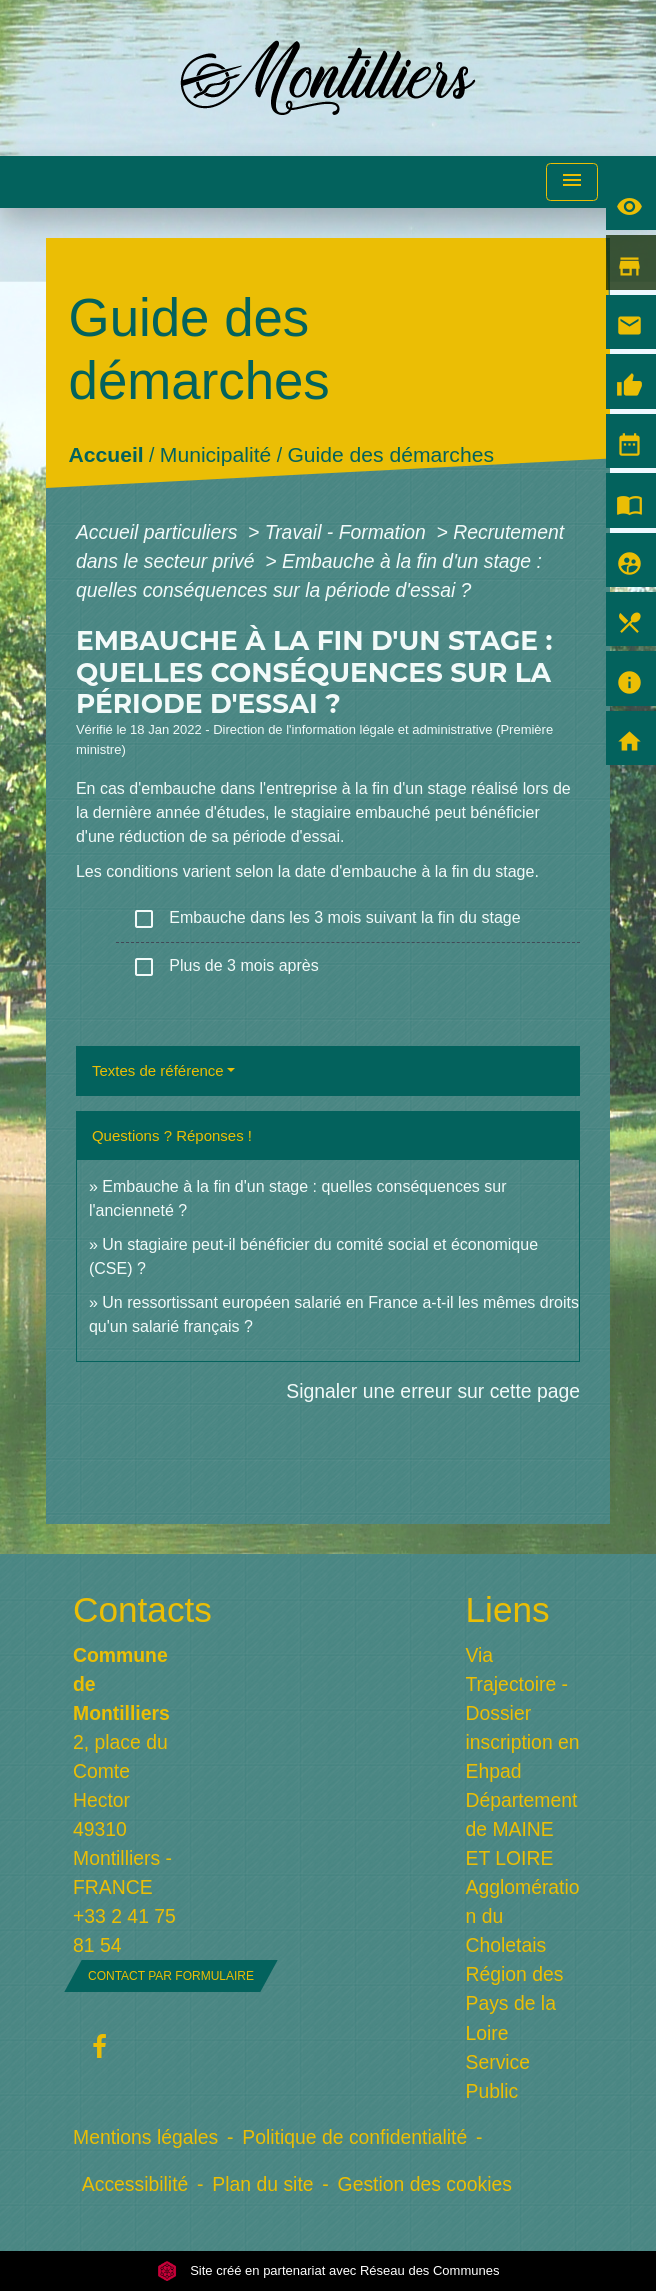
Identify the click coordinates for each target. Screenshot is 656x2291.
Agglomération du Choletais (523, 1916)
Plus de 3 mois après (225, 967)
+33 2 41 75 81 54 (124, 1930)
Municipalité (215, 455)
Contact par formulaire (171, 1976)
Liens (508, 1609)
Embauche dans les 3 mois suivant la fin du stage (326, 919)
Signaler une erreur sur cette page (433, 1391)
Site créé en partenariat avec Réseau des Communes (328, 2270)
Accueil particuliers (159, 532)
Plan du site (262, 2184)
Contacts (132, 1609)
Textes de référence (158, 1070)
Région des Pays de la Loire (515, 2003)
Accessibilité (135, 2184)
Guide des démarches (390, 455)
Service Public (498, 2076)
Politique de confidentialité (354, 2137)
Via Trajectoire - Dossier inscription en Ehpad (523, 1713)
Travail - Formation (348, 532)
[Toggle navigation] (572, 182)
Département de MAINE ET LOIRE (522, 1829)
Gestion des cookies (425, 2184)
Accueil (106, 455)
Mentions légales (145, 2137)
